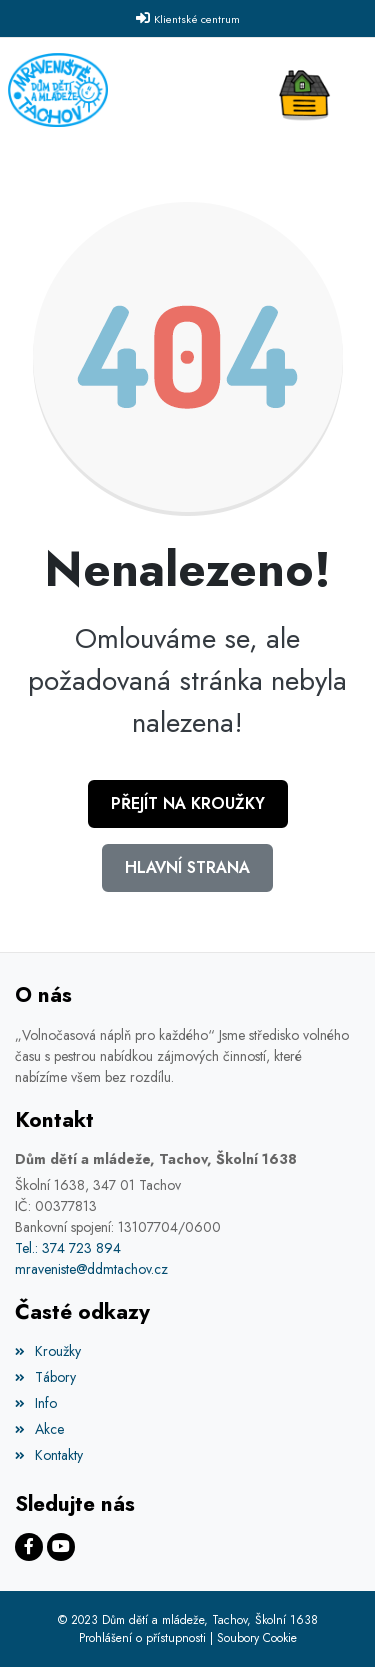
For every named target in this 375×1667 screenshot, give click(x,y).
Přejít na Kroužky (188, 803)
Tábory (45, 1377)
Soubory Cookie (257, 1638)
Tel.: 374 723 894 (68, 1248)
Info (36, 1403)
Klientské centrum (197, 19)
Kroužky (48, 1351)
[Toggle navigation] (309, 90)
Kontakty (49, 1455)
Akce (39, 1429)
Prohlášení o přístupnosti (142, 1638)
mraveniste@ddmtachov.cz (91, 1269)
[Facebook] (29, 1547)
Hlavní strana (187, 867)
